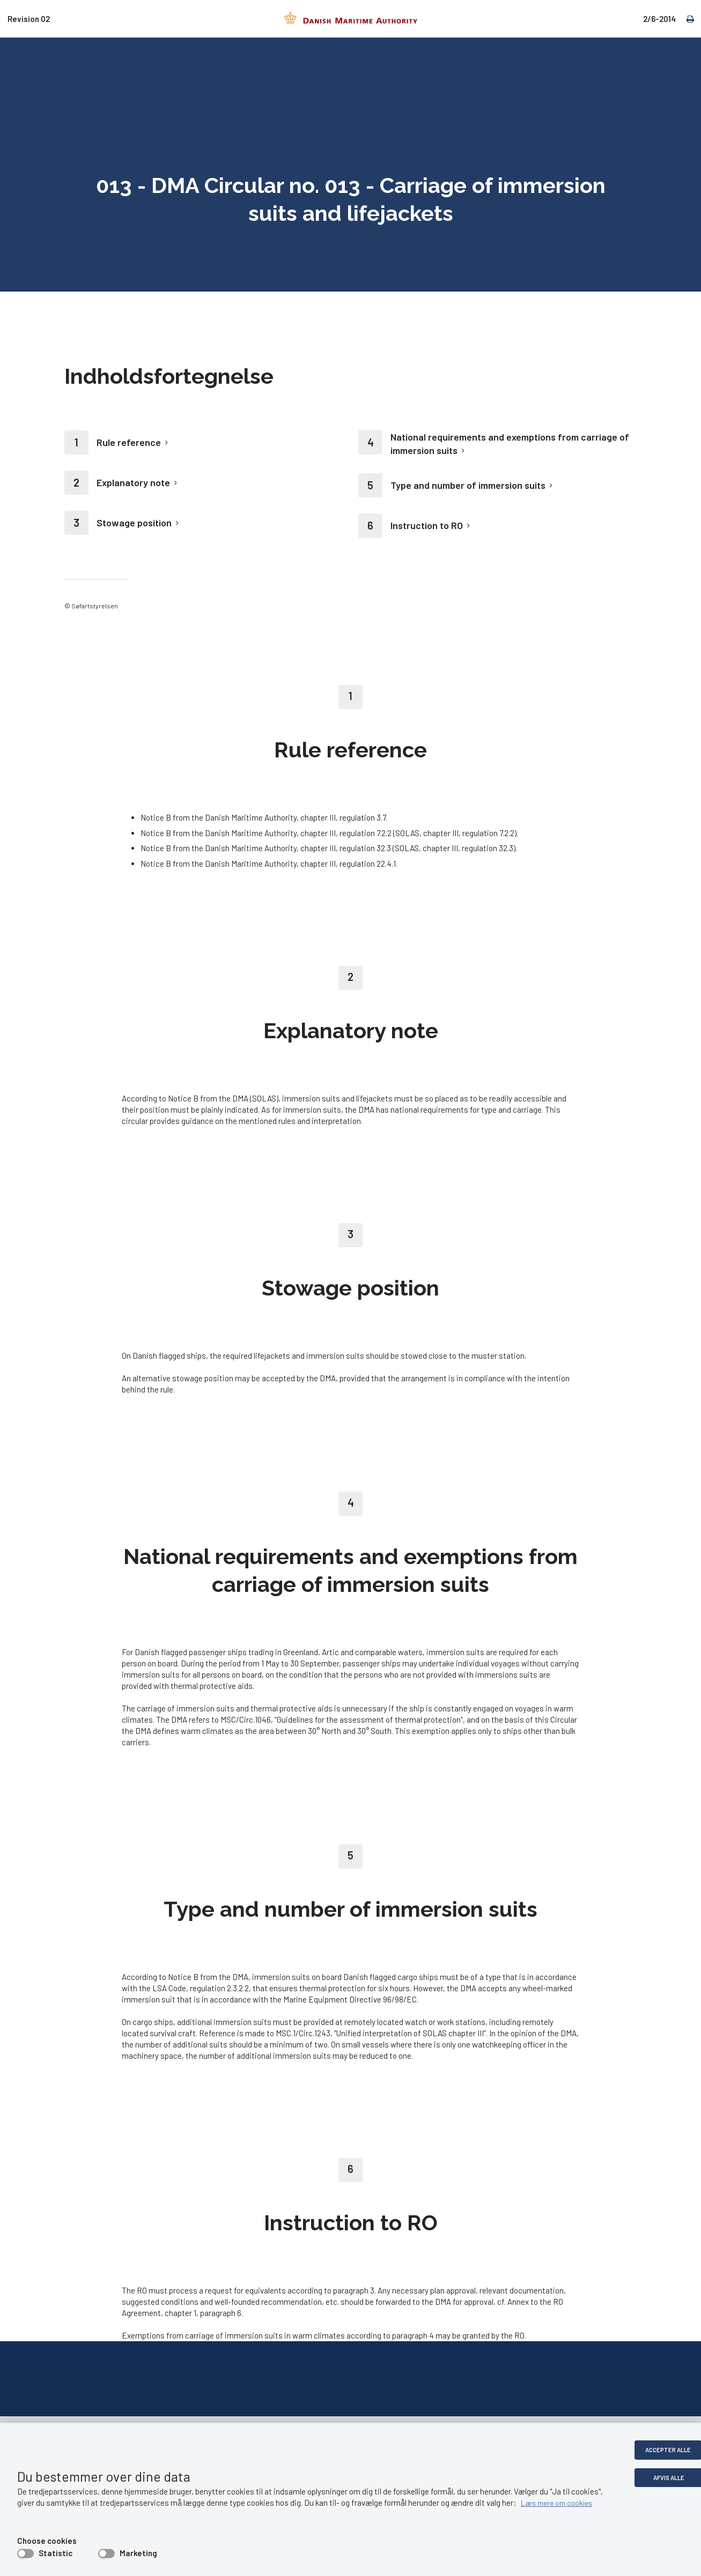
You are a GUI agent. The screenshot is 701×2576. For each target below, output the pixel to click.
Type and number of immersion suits (467, 485)
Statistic (55, 2553)
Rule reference (129, 442)
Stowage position (134, 522)
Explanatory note (133, 482)
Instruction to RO (426, 525)
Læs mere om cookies (560, 2502)
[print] (685, 18)
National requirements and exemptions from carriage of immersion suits (509, 443)
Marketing (138, 2553)
